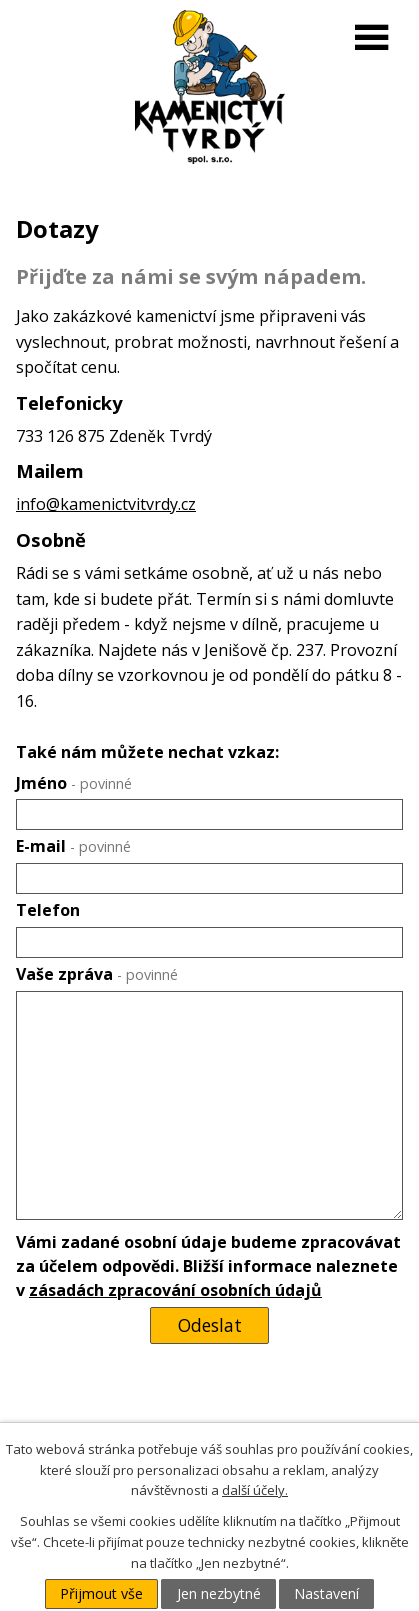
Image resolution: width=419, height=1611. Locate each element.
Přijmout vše (101, 1594)
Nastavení (326, 1594)
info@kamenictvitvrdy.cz (106, 504)
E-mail (73, 846)
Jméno (74, 783)
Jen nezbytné (219, 1594)
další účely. (255, 1490)
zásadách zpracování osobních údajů (175, 1290)
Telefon (48, 910)
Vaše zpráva (97, 974)
